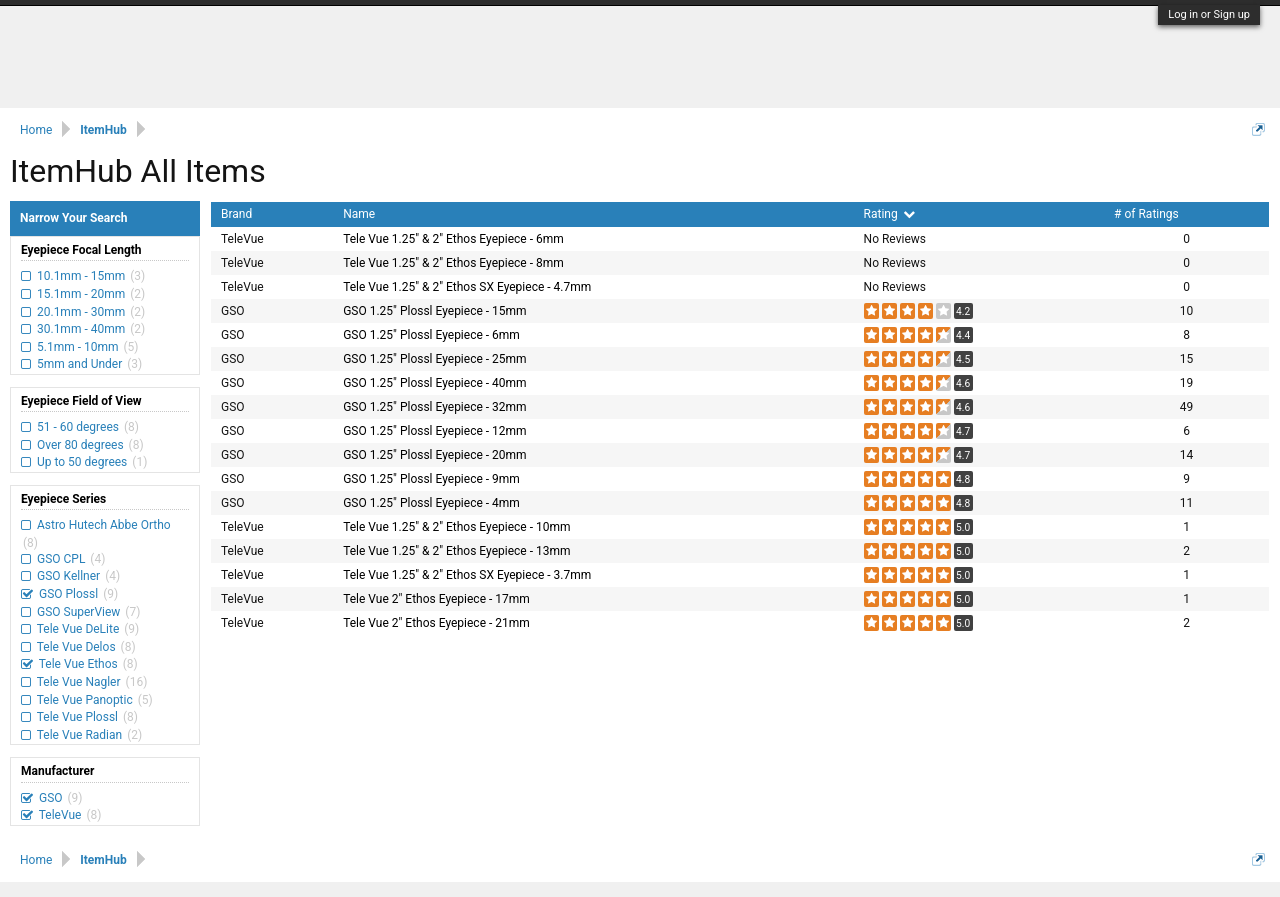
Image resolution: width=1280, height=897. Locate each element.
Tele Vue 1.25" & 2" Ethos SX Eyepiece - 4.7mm (467, 287)
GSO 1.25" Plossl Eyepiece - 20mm (434, 455)
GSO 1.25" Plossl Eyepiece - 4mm (431, 503)
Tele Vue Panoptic (85, 700)
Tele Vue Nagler (79, 682)
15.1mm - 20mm (81, 294)
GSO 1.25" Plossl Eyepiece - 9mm (431, 479)
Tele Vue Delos (76, 647)
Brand (236, 214)
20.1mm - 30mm (81, 312)
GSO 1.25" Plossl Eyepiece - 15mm (434, 311)
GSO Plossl (68, 594)
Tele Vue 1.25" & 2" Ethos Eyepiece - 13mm (456, 551)
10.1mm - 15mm (81, 276)
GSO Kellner (68, 576)
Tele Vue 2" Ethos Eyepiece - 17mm (436, 599)
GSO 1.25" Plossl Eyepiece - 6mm (431, 335)
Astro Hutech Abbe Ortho (102, 525)
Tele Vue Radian (79, 735)
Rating (889, 214)
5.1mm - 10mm (77, 347)
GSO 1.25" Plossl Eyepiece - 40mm (434, 383)
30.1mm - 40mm (81, 329)
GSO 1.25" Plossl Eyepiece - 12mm (434, 431)
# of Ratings (1146, 214)
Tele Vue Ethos (78, 664)
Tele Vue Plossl (77, 717)
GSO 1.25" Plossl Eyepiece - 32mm (434, 407)
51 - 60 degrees (78, 427)
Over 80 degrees (80, 445)
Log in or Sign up (1209, 14)
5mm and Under (79, 364)
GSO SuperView (78, 612)
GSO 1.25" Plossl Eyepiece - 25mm (434, 359)
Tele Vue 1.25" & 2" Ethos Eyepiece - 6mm (453, 239)
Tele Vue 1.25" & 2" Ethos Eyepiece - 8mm (453, 263)
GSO (51, 798)
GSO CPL (61, 559)
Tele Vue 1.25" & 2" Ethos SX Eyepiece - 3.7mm (467, 575)
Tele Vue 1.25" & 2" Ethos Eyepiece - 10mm (456, 527)
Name (359, 214)
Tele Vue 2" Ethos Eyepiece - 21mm (436, 623)
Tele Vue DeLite (78, 629)
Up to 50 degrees (82, 462)
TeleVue (60, 815)
